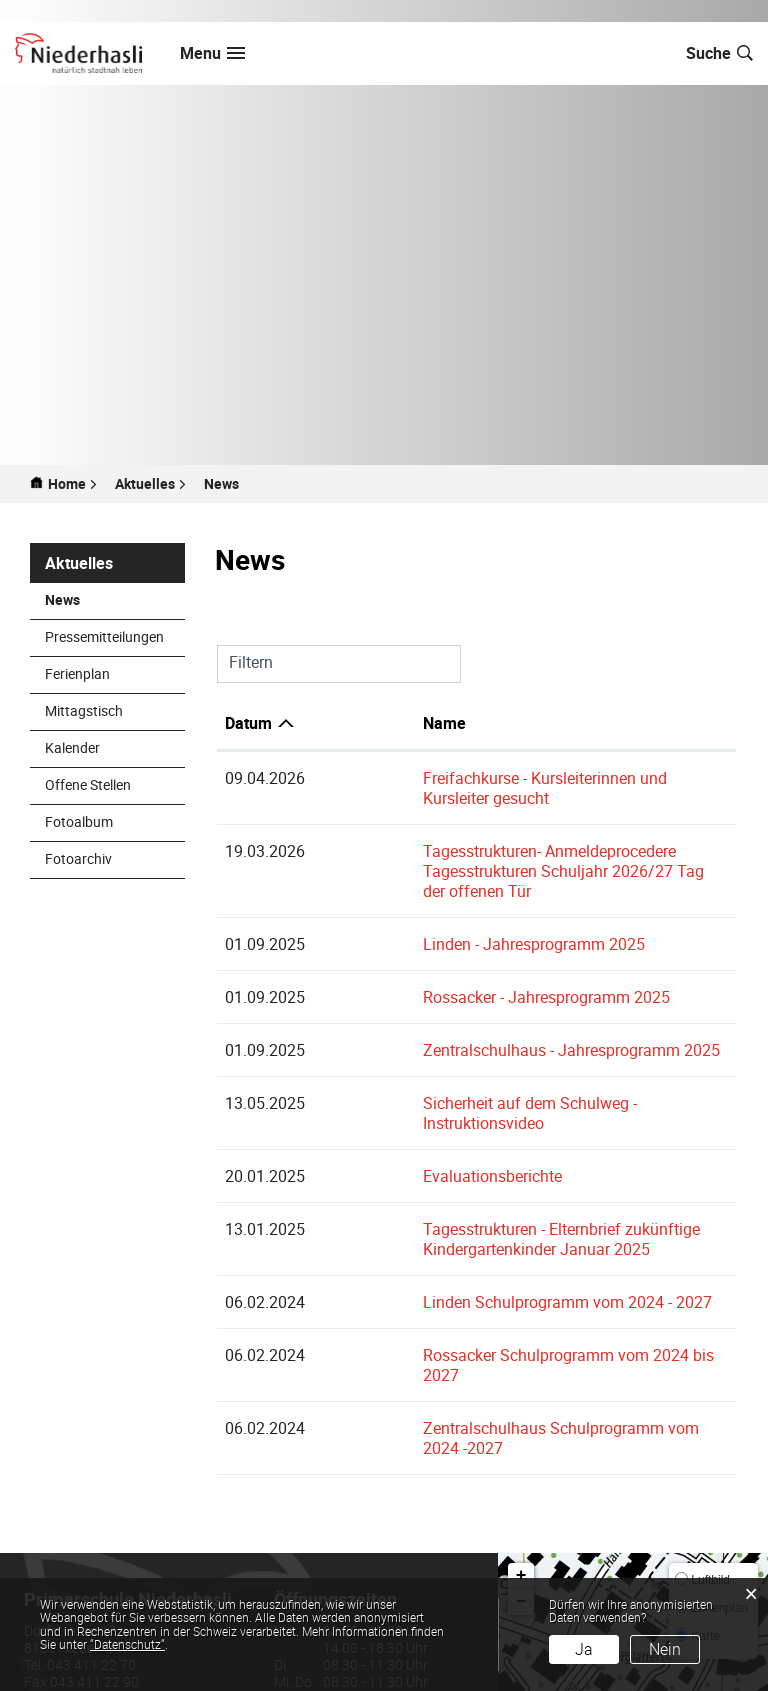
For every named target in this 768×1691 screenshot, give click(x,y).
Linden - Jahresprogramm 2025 (432, 904)
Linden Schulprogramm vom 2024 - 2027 (465, 1242)
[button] (151, 484)
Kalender (72, 747)
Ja (584, 1649)
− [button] (521, 1502)
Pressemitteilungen (104, 636)
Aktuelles (79, 563)
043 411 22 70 (91, 1564)
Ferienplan (77, 673)
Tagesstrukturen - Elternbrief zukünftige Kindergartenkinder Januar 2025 (459, 1179)
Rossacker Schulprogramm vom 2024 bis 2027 (486, 1295)
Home (67, 484)
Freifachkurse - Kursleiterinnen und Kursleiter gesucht (508, 778)
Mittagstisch (84, 710)
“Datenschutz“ (127, 1644)
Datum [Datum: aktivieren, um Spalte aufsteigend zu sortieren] (248, 723)
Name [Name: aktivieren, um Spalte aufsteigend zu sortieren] (342, 723)
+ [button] (521, 1476)
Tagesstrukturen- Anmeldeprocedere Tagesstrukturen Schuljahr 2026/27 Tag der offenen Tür (506, 841)
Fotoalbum (79, 821)
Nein (665, 1649)
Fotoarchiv (78, 858)
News (104, 599)
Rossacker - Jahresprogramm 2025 (444, 957)
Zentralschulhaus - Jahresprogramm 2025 (469, 1010)
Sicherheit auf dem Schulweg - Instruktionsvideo (490, 1063)
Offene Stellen (88, 784)
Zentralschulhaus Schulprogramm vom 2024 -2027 (501, 1348)
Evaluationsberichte (390, 1116)
